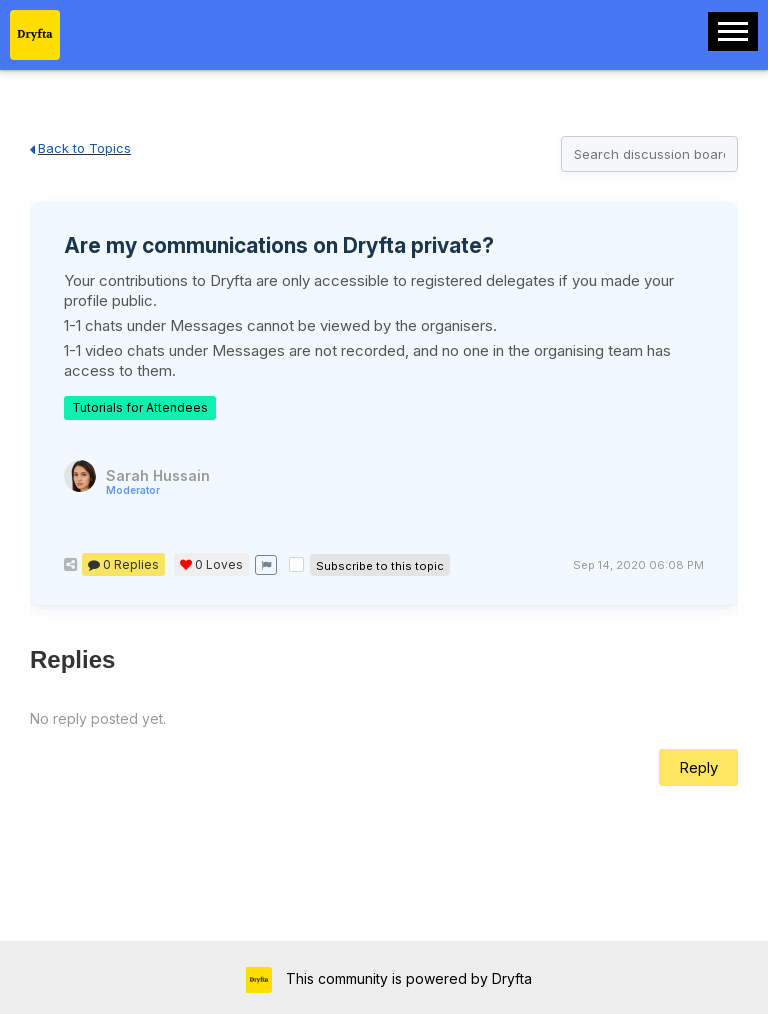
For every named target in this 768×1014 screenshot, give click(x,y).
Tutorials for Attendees (140, 407)
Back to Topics (80, 148)
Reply (698, 767)
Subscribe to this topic (380, 566)
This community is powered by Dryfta (407, 978)
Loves (211, 564)
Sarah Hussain (158, 481)
